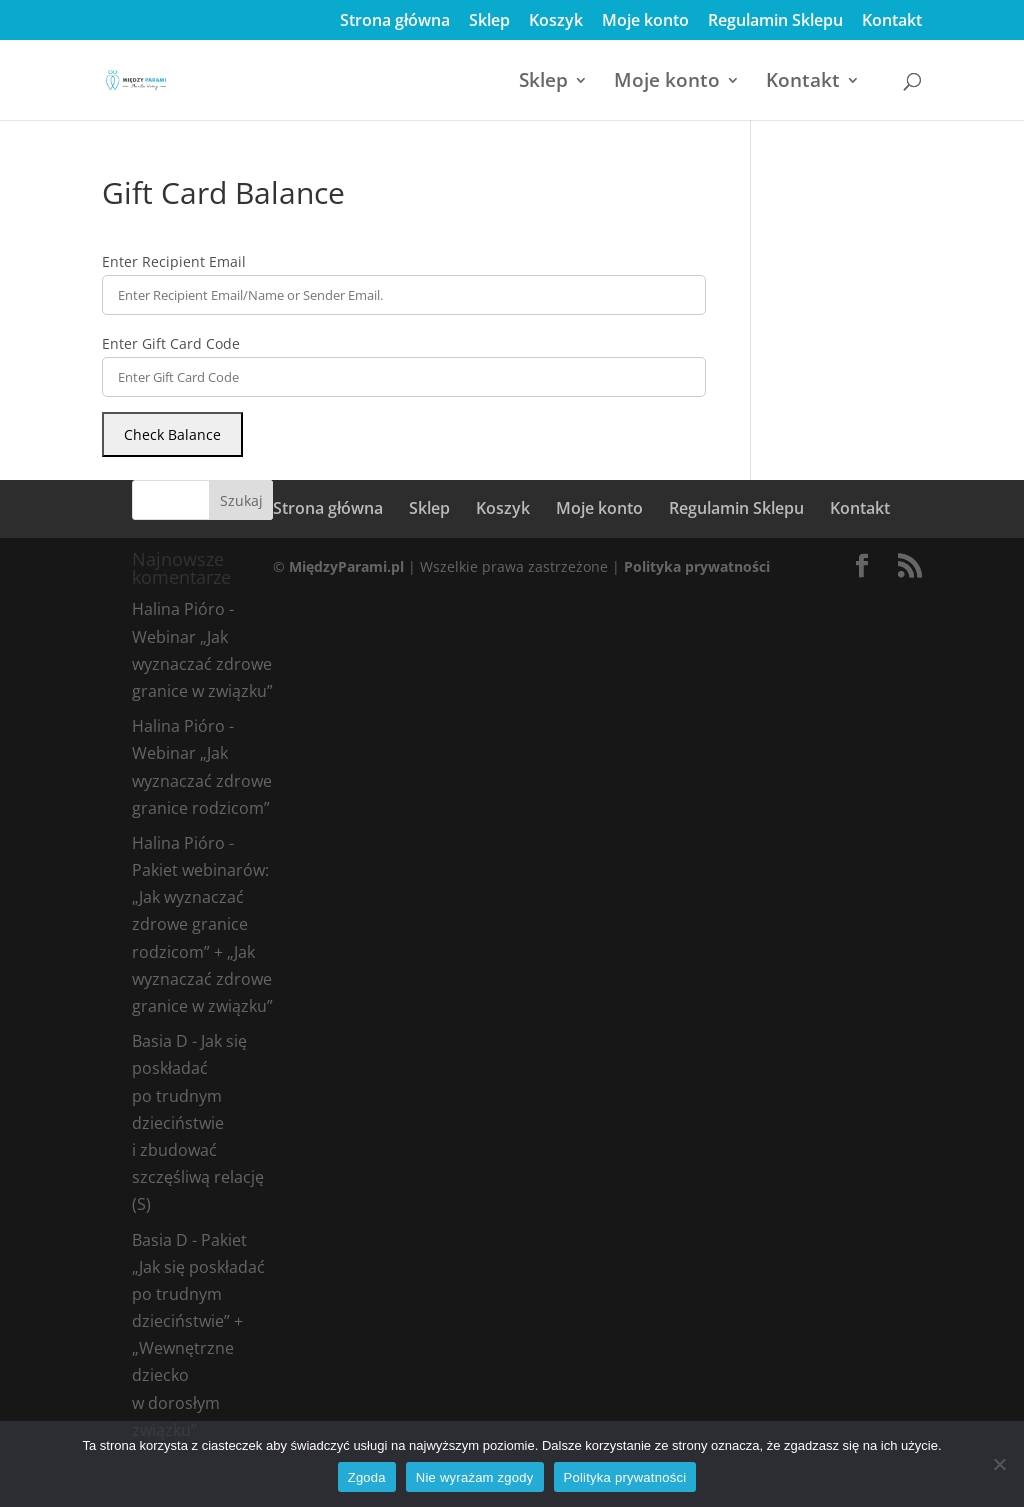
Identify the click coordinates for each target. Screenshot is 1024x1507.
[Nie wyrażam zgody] (999, 1464)
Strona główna (395, 21)
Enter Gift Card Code (171, 343)
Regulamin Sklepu (775, 21)
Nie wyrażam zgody (475, 1477)
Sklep (489, 21)
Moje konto (645, 21)
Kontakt (892, 21)
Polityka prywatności (697, 566)
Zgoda (367, 1477)
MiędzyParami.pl (346, 566)
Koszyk (556, 21)
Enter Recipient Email (174, 261)
